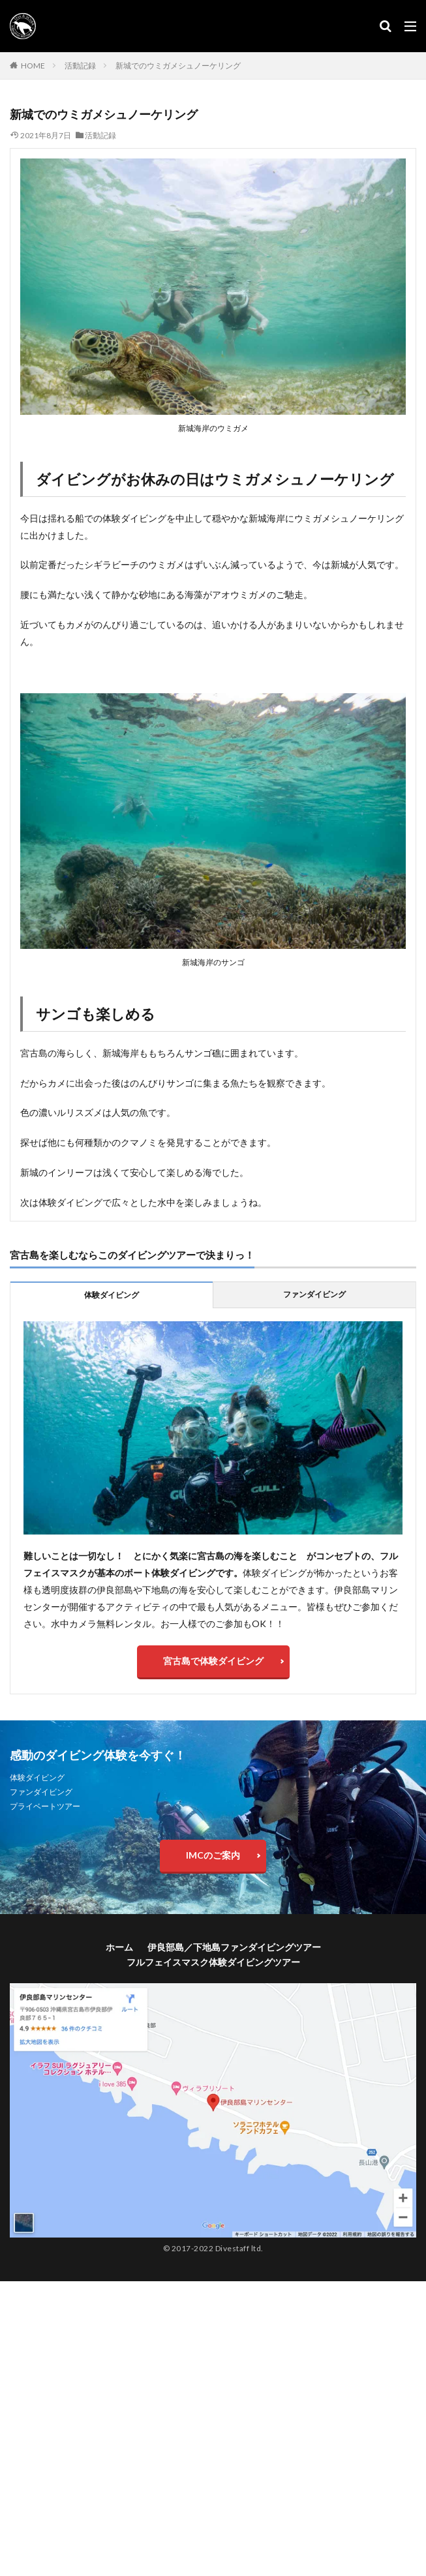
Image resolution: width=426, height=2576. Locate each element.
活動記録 (80, 65)
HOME (33, 65)
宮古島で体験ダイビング (213, 1660)
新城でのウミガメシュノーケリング (178, 65)
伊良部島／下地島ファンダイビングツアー (234, 1947)
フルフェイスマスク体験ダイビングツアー (213, 1962)
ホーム (119, 1947)
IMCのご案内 (213, 1855)
